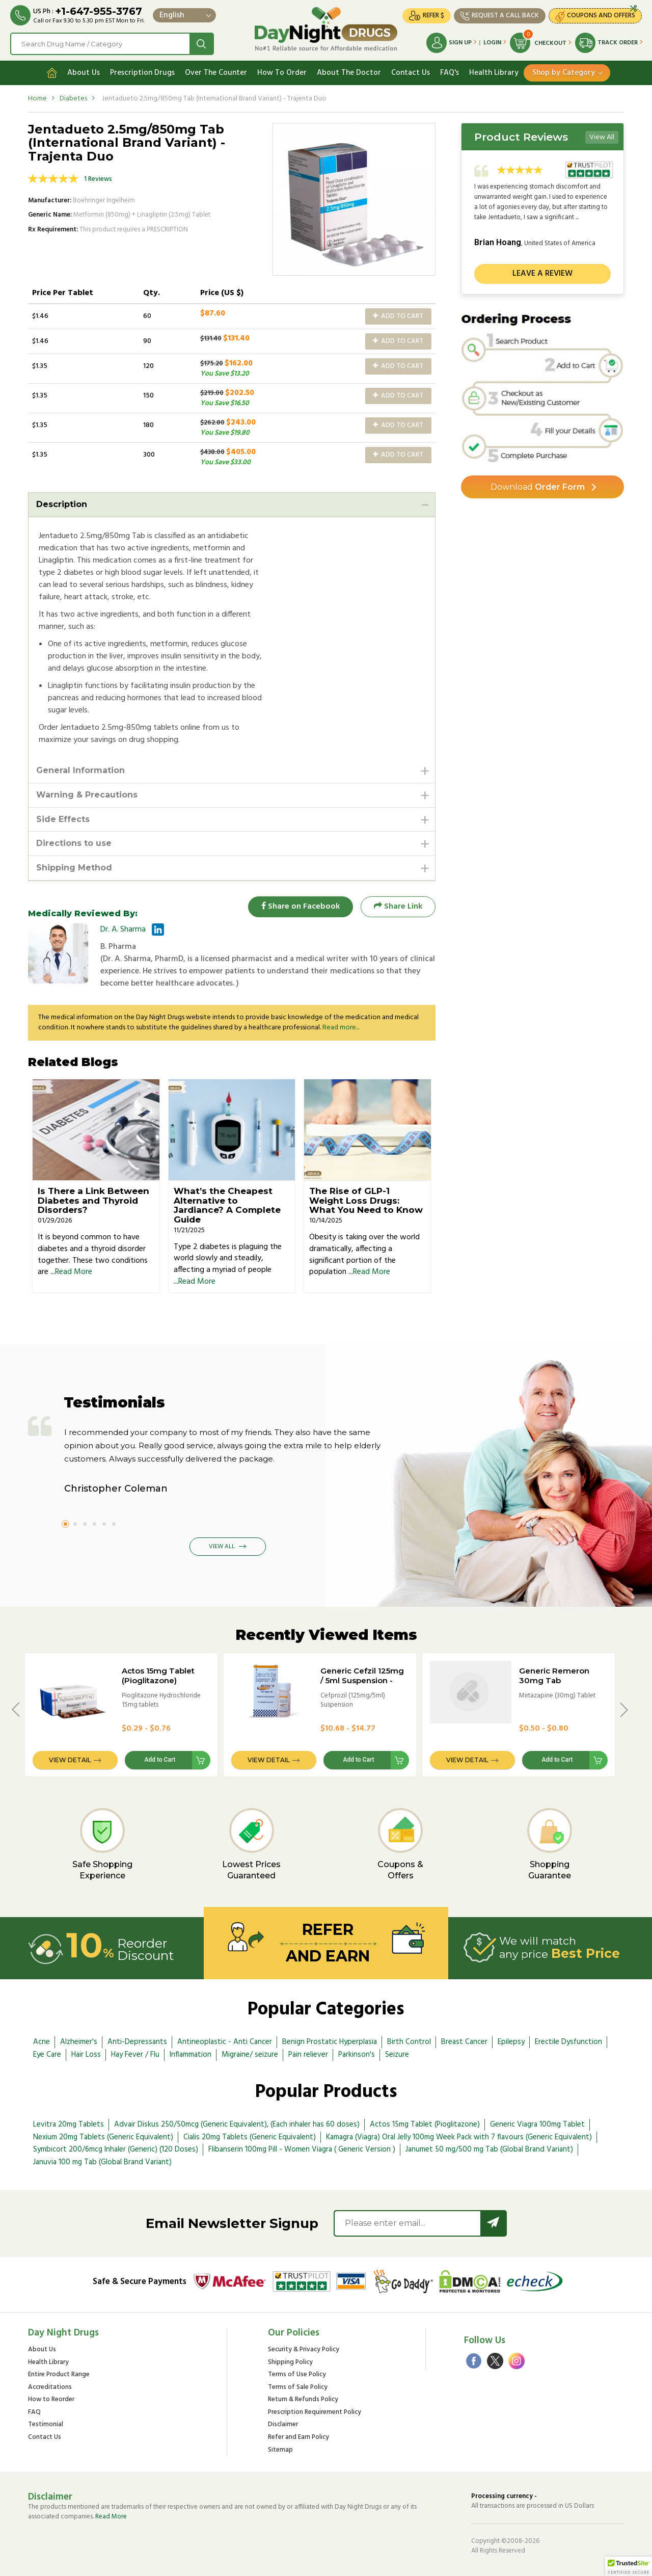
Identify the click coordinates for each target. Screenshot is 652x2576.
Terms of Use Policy (297, 2375)
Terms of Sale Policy (298, 2388)
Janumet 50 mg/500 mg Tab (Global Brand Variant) (489, 2149)
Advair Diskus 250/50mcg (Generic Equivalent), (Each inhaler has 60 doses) (237, 2124)
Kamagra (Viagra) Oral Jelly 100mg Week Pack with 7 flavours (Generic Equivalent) (459, 2137)
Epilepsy (511, 2042)
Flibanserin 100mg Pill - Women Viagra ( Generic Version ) (301, 2149)
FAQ (34, 2413)
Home (37, 98)
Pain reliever (308, 2055)
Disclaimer (283, 2425)
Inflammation (190, 2055)
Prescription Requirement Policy (314, 2413)
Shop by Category (563, 73)
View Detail (70, 1760)
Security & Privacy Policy (303, 2350)
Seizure (397, 2055)
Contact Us (410, 73)
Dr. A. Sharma (123, 929)
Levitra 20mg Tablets (68, 2124)
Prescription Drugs (142, 73)
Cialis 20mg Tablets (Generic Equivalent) (249, 2137)
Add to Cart (398, 316)
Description (61, 504)
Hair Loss (86, 2055)
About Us (83, 73)
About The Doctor (349, 73)
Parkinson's (356, 2055)
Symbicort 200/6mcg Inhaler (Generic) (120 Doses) (115, 2149)
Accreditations (50, 2388)
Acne (41, 2042)
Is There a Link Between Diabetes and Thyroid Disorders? (93, 1200)
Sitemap (280, 2450)
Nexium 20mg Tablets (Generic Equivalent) (103, 2137)
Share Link (398, 906)
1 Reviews (98, 179)
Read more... (340, 1027)
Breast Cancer (464, 2042)
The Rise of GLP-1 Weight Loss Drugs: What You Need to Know (366, 1200)
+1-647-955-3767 (98, 11)
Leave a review (542, 274)
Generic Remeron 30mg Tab (554, 1675)
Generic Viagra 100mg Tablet (537, 2124)
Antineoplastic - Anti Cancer (224, 2042)
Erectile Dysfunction (568, 2042)
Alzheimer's (78, 2042)
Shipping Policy (290, 2363)
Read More (73, 1272)
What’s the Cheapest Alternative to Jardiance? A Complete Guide (227, 1205)
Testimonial (45, 2425)
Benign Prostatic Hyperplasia (329, 2042)
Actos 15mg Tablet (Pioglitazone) (158, 1675)
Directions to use (74, 843)
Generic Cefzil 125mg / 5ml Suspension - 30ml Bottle (362, 1680)
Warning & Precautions (87, 795)
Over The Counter (216, 73)
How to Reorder (51, 2400)
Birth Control (409, 2042)
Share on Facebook (300, 906)
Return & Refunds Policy (303, 2400)
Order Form (538, 487)
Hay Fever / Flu (135, 2055)
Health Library (494, 73)
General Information (80, 770)
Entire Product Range (59, 2375)
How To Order (282, 73)
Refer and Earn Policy (298, 2437)
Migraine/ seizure (250, 2055)
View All (601, 137)
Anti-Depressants (137, 2042)
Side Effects (63, 819)
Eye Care (47, 2055)
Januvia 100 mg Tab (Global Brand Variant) (102, 2162)
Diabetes (73, 98)
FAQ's (449, 73)
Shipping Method (74, 867)
